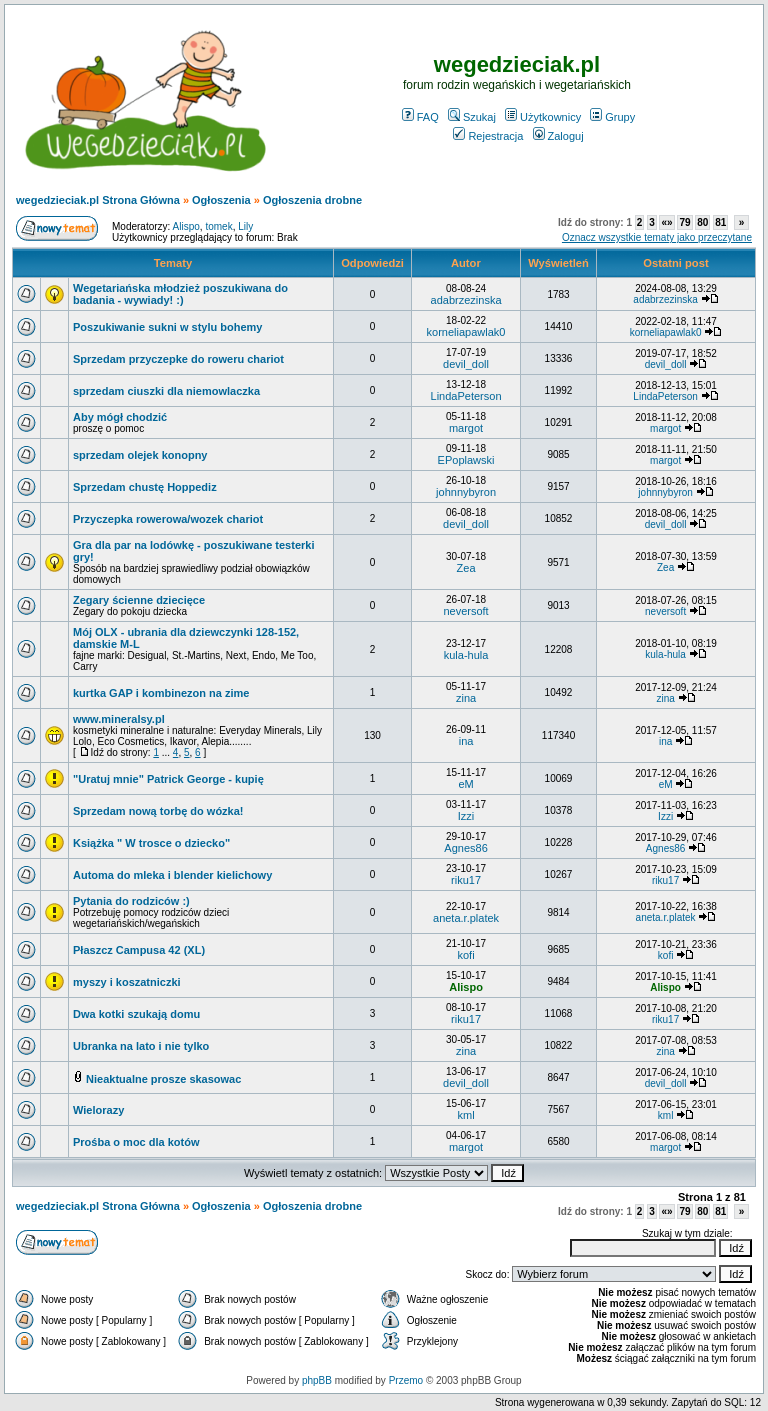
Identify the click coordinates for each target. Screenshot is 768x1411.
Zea (466, 568)
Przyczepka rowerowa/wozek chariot (168, 519)
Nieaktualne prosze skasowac (163, 1079)
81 (720, 222)
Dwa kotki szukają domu (136, 1014)
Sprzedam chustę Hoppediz (145, 487)
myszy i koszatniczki (127, 982)
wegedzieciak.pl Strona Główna (98, 200)
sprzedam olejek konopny (140, 455)
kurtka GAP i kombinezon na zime (161, 693)
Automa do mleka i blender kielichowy (172, 875)
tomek (218, 226)
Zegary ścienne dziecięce (139, 600)
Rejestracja (488, 136)
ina (466, 741)
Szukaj (472, 117)
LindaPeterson (466, 396)
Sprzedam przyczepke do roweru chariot (178, 359)
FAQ (420, 117)
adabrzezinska (466, 300)
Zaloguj (558, 136)
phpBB (317, 1380)
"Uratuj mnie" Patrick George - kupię (168, 779)
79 (684, 222)
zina (466, 698)
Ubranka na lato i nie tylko (141, 1046)
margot (466, 428)
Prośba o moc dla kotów (136, 1142)
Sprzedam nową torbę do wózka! (158, 811)
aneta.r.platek (466, 918)
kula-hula (466, 655)
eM (465, 784)
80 (702, 222)
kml (465, 1115)
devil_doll (466, 364)
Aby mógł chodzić (120, 417)
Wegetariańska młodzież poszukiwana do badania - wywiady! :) (180, 294)
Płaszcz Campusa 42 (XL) (139, 950)
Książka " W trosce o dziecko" (151, 843)
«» (666, 222)
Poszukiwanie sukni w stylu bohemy (168, 327)
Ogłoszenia (221, 200)
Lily (245, 226)
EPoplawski (466, 460)
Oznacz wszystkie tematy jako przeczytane (657, 237)
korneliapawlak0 (466, 332)
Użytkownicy (543, 117)
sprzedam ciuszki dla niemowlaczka (166, 391)
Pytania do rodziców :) (131, 901)
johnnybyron (466, 492)
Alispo (186, 226)
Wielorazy (98, 1110)
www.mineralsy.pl (119, 719)
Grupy (612, 117)
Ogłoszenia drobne (312, 200)
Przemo (406, 1380)
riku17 (466, 880)
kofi (465, 955)
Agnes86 (465, 848)
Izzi (466, 816)
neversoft (465, 611)
